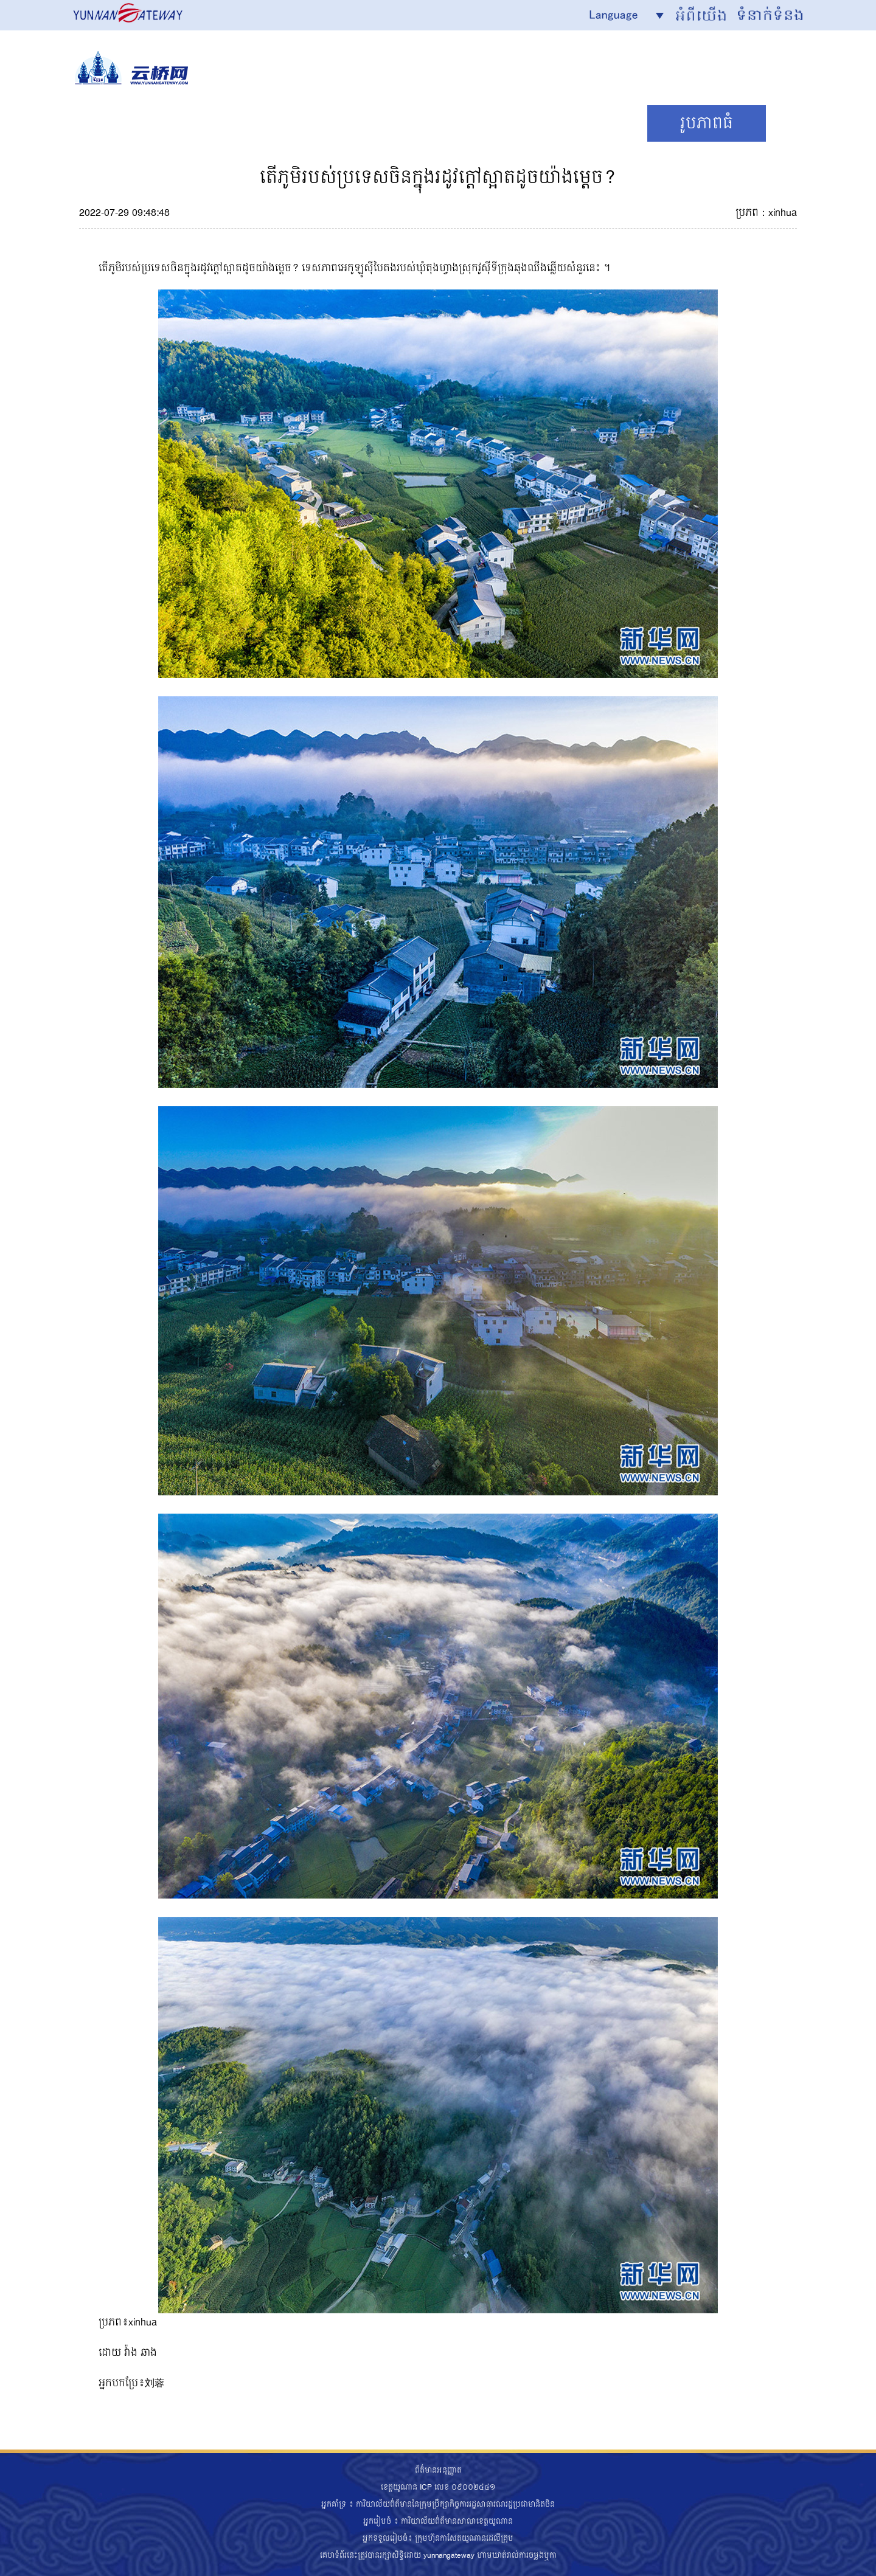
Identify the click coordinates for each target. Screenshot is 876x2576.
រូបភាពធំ (706, 123)
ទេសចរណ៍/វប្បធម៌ (425, 123)
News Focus (148, 123)
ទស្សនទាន (581, 123)
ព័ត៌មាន (278, 123)
